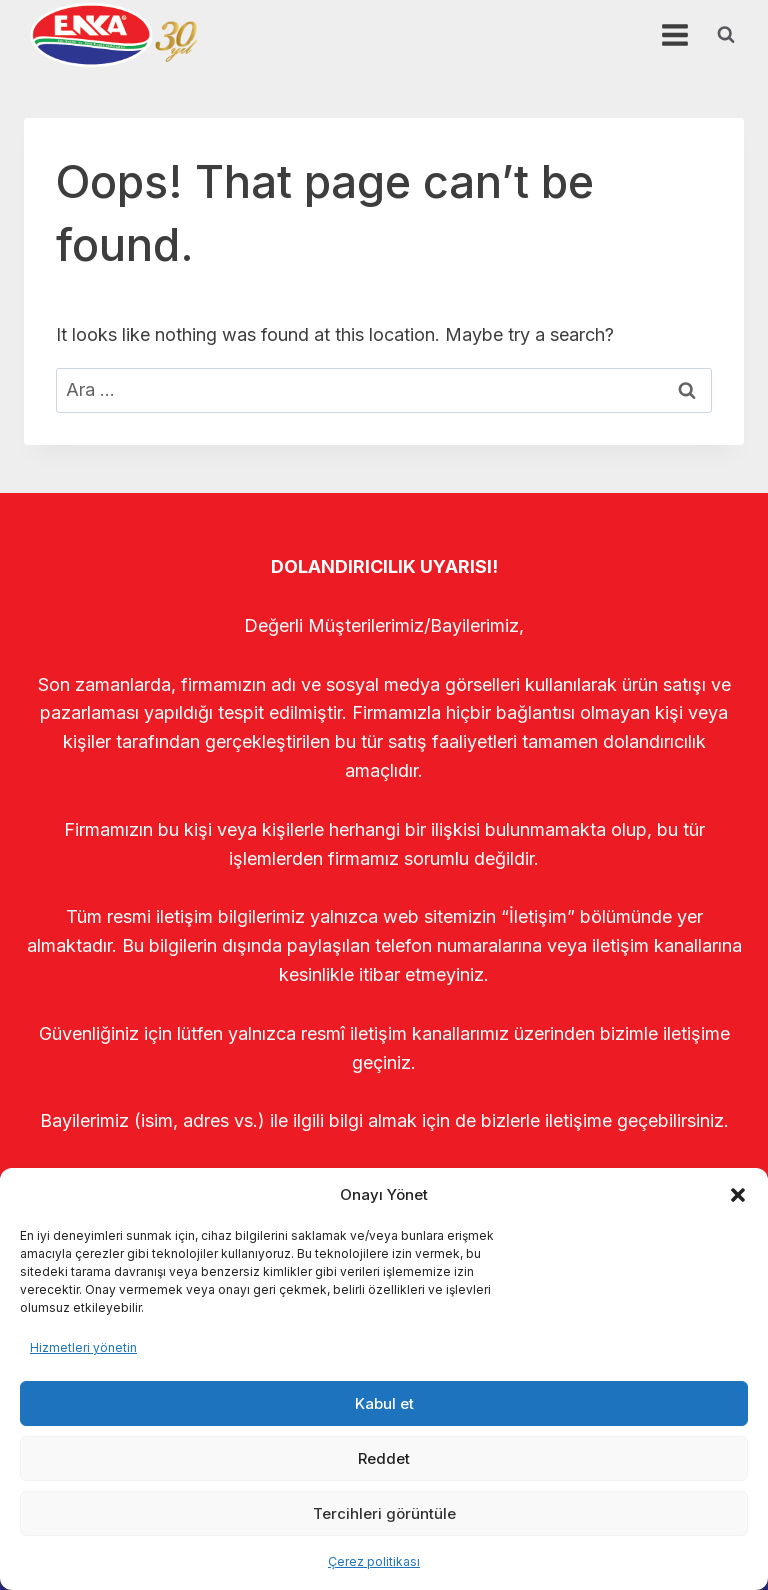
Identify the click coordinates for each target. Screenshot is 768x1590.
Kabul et (384, 1403)
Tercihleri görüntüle (384, 1513)
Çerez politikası (374, 1561)
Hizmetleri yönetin (83, 1347)
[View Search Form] (726, 35)
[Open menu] (674, 34)
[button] (738, 1195)
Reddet (384, 1458)
